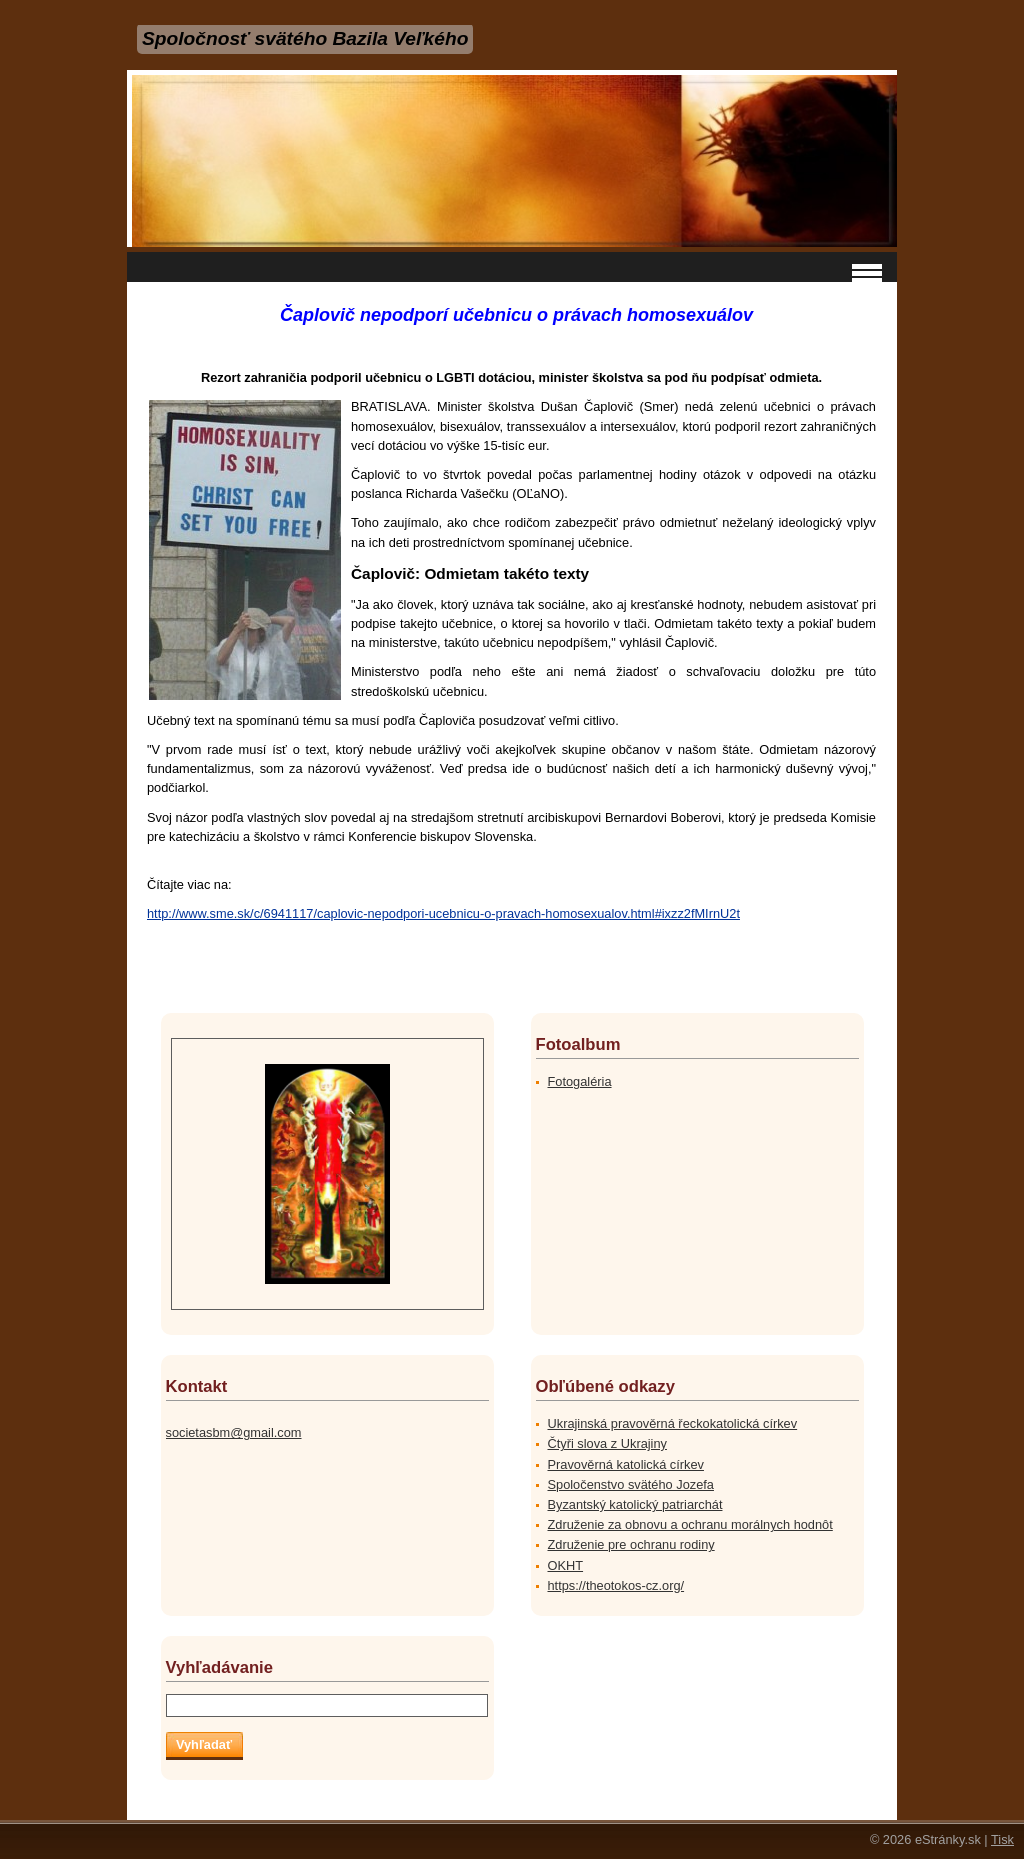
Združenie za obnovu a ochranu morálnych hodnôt (690, 1524)
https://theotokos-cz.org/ (616, 1585)
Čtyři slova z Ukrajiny (607, 1443)
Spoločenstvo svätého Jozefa (631, 1484)
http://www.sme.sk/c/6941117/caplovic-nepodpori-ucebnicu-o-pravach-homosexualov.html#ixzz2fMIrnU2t (443, 913)
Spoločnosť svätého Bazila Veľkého (305, 38)
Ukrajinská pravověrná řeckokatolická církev (673, 1423)
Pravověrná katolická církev (626, 1464)
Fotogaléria (580, 1081)
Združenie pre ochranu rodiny (631, 1544)
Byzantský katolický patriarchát (635, 1504)
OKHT (566, 1565)
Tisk (1002, 1839)
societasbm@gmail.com (234, 1432)
